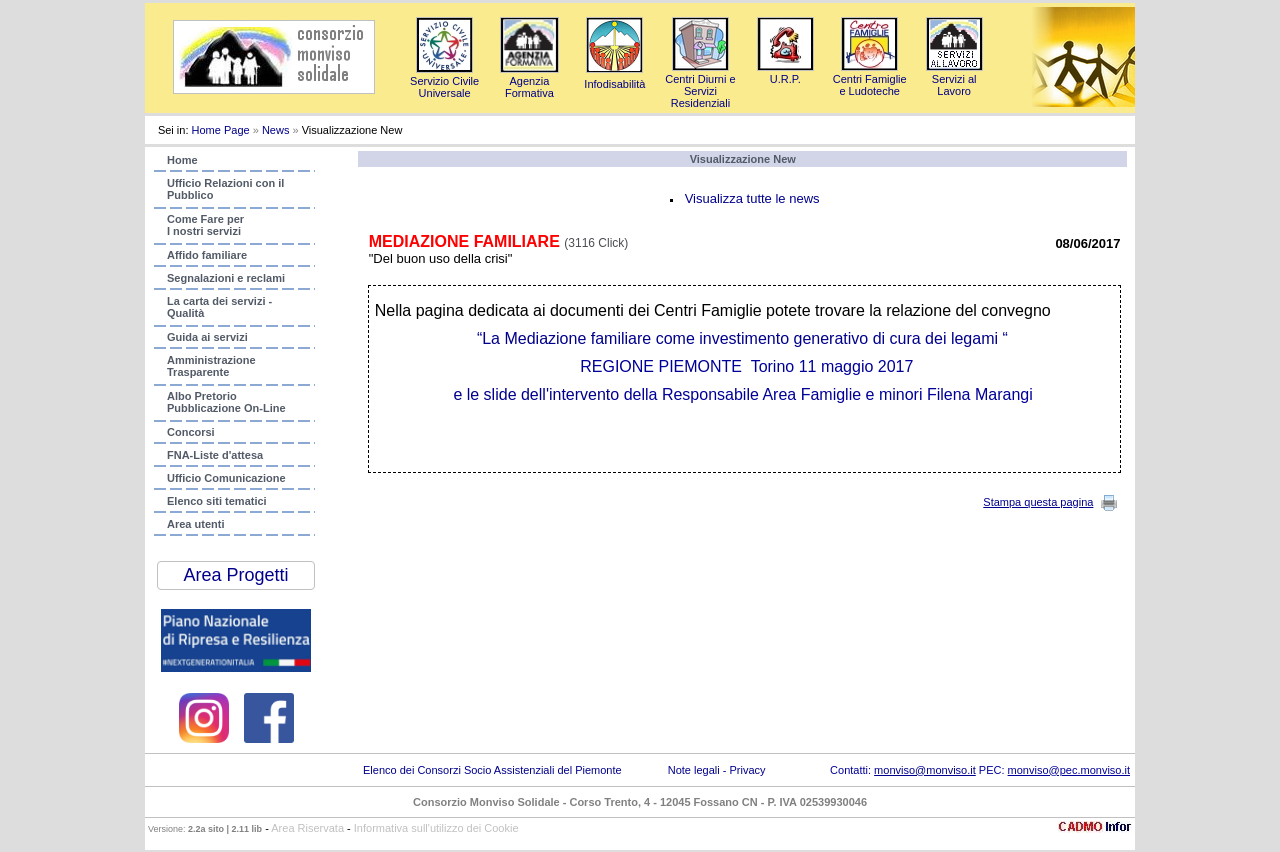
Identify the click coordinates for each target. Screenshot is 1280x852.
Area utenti (195, 524)
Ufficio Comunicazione (226, 478)
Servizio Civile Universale (444, 81)
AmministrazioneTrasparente (211, 366)
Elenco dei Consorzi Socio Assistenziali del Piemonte (492, 770)
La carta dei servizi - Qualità (219, 307)
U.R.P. (785, 73)
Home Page (221, 130)
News (276, 130)
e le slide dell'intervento (536, 394)
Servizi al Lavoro (954, 79)
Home (182, 160)
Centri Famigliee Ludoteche (870, 79)
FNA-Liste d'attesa (215, 455)
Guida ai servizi (207, 337)
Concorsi (191, 432)
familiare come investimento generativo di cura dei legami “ (745, 338)
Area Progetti (235, 575)
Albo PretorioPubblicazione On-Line (226, 402)
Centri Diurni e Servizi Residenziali (700, 85)
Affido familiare (207, 255)
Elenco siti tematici (217, 501)
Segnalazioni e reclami (226, 278)
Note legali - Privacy (717, 770)
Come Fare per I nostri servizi (205, 225)
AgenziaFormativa (529, 81)
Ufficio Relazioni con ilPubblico (225, 189)
